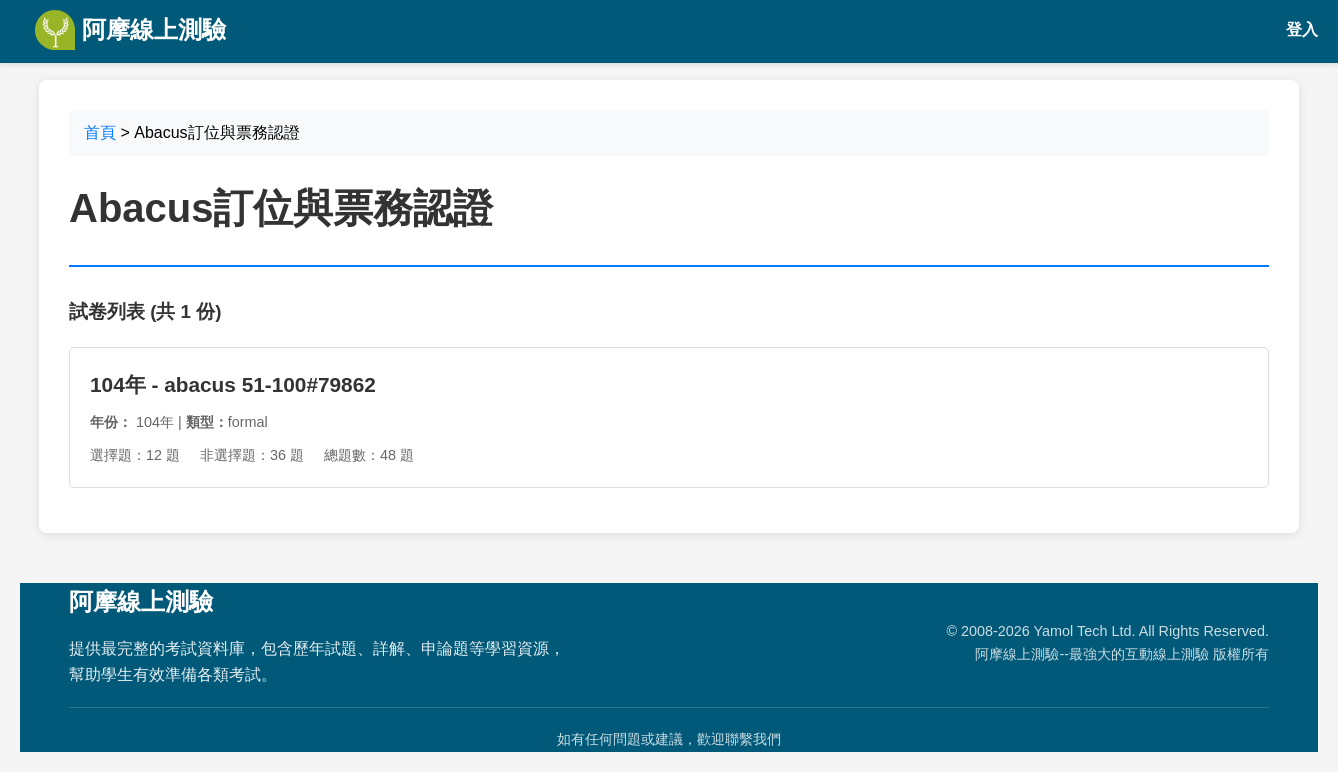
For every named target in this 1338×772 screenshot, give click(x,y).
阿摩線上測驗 (130, 30)
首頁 (100, 132)
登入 (1302, 29)
